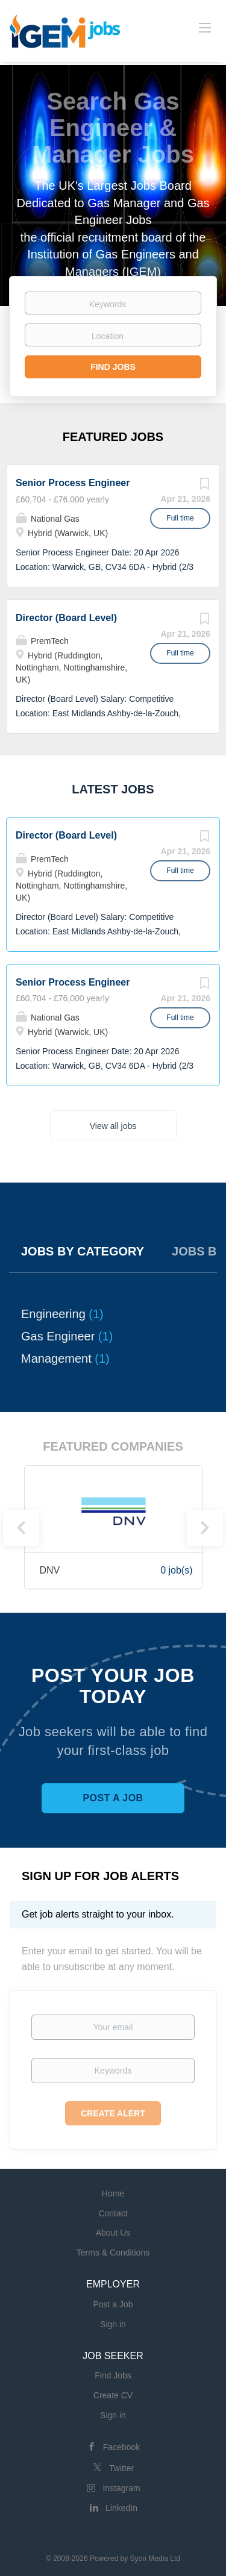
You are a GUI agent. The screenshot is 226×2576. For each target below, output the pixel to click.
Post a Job (113, 1798)
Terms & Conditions (113, 2252)
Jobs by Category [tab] (82, 1251)
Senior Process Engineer (73, 483)
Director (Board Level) (66, 618)
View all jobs (113, 1126)
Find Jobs (113, 367)
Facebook (121, 2447)
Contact (112, 2213)
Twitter (121, 2468)
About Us (113, 2232)
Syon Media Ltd (155, 2558)
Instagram (121, 2488)
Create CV (113, 2395)
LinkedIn (121, 2508)
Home (113, 2193)
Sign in (113, 2324)
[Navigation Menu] (205, 27)
